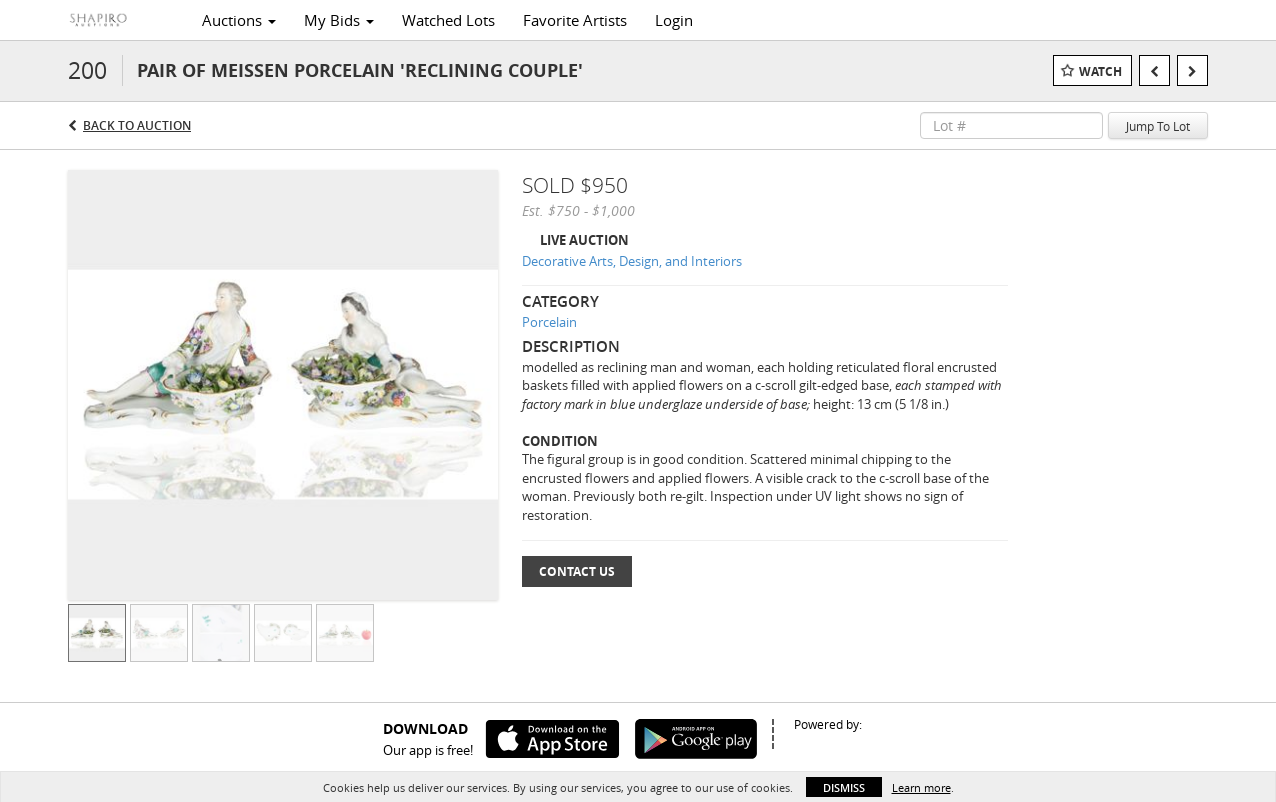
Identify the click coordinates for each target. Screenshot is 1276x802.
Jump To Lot (1158, 126)
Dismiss (844, 787)
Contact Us (577, 571)
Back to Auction (137, 125)
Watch (1100, 71)
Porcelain (549, 322)
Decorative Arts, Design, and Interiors (632, 261)
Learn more (921, 787)
